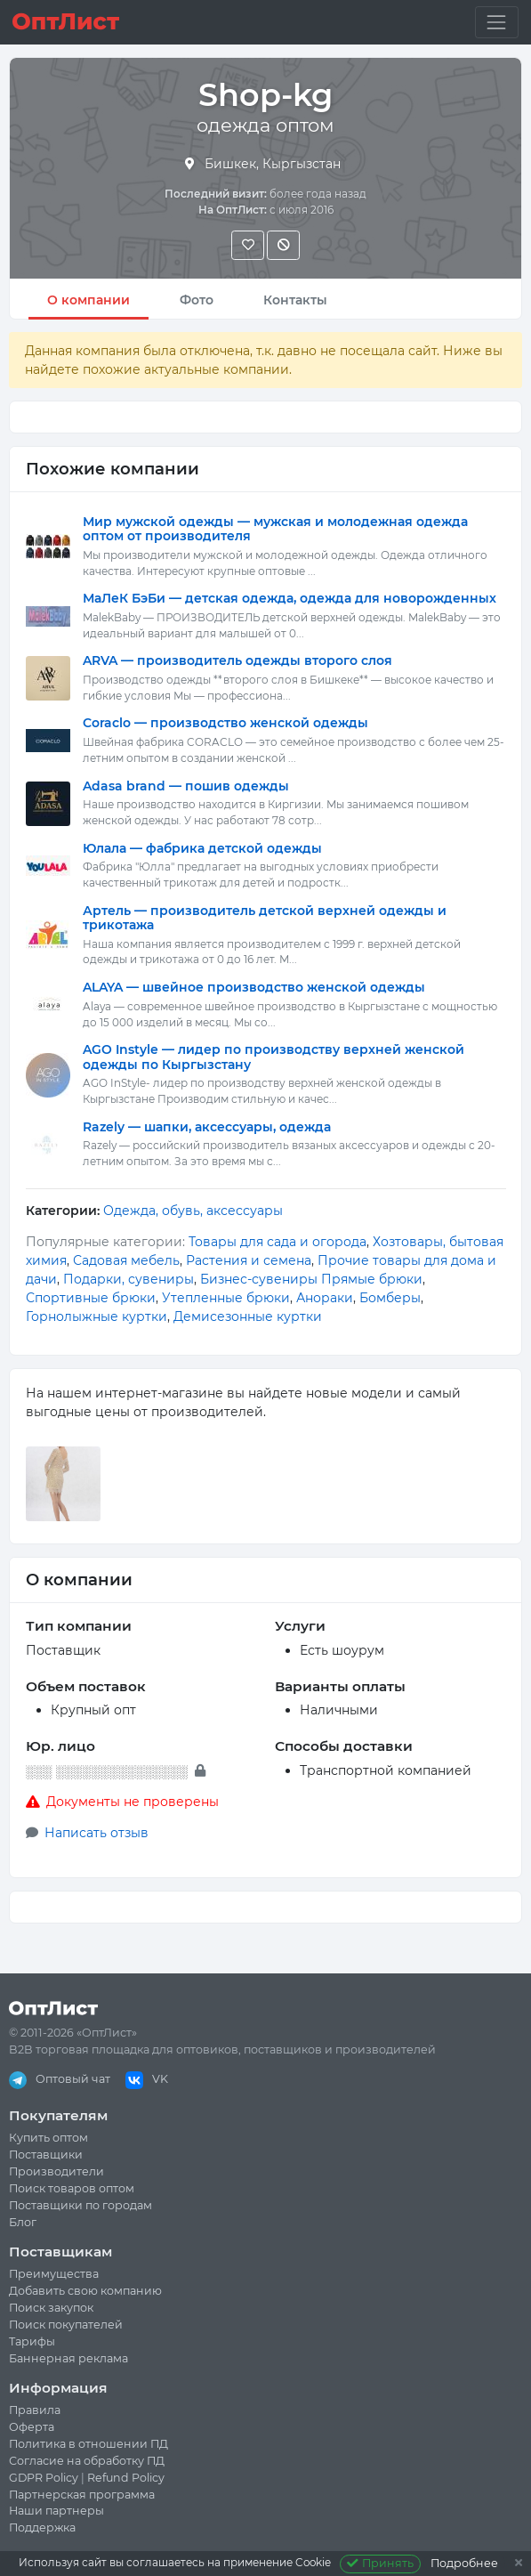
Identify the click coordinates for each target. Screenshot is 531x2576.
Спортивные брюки (91, 1298)
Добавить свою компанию (85, 2290)
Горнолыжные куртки (96, 1316)
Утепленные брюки (226, 1298)
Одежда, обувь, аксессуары (193, 1211)
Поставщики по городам (80, 2205)
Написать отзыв (96, 1833)
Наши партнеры (56, 2510)
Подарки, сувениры (128, 1279)
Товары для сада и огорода (277, 1242)
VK (146, 2079)
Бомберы (390, 1298)
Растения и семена (248, 1260)
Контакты (295, 300)
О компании (88, 300)
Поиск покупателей (66, 2324)
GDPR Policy (43, 2477)
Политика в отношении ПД (88, 2443)
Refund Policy (126, 2477)
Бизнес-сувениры (259, 1279)
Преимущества (54, 2273)
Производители (56, 2171)
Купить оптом (48, 2137)
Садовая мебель (126, 1260)
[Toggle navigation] (497, 21)
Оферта (31, 2427)
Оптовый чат (59, 2079)
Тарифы (32, 2341)
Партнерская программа (82, 2494)
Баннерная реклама (68, 2358)
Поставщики (46, 2154)
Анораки (324, 1298)
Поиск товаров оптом (71, 2188)
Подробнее (464, 2563)
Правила (34, 2410)
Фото (196, 300)
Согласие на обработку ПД (87, 2460)
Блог (22, 2222)
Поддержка (42, 2527)
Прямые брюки (371, 1279)
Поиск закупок (51, 2307)
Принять (380, 2563)
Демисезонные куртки (247, 1316)
